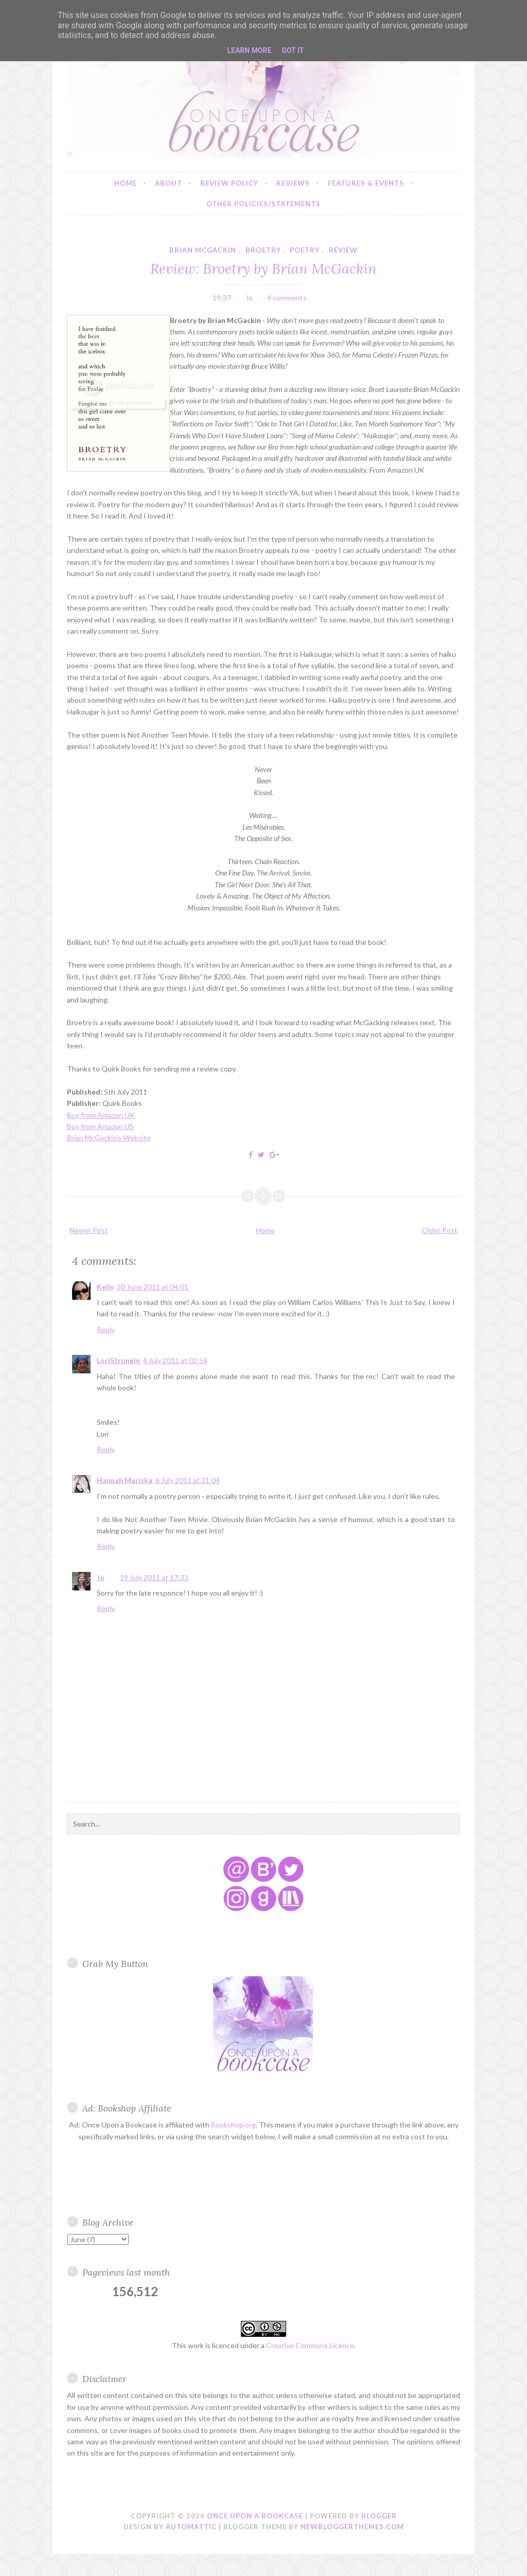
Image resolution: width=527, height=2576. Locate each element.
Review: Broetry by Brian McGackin (263, 268)
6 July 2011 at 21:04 (187, 1480)
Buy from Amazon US (100, 1126)
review (343, 250)
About (168, 183)
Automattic (191, 2527)
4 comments (287, 297)
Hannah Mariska (124, 1480)
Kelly (105, 1286)
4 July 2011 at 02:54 (175, 1360)
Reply (106, 1329)
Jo (100, 1577)
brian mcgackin (202, 250)
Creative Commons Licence (310, 2345)
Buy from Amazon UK (101, 1115)
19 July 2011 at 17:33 (154, 1577)
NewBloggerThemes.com (352, 2527)
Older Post (440, 1230)
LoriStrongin (118, 1360)
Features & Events (366, 183)
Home (125, 183)
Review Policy (229, 183)
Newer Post (88, 1230)
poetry (305, 250)
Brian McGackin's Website (109, 1137)
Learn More (249, 50)
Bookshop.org (233, 2124)
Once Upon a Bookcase (255, 2516)
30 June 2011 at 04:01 (152, 1286)
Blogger (379, 2516)
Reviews (293, 183)
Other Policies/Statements (263, 204)
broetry (263, 250)
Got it (293, 50)
